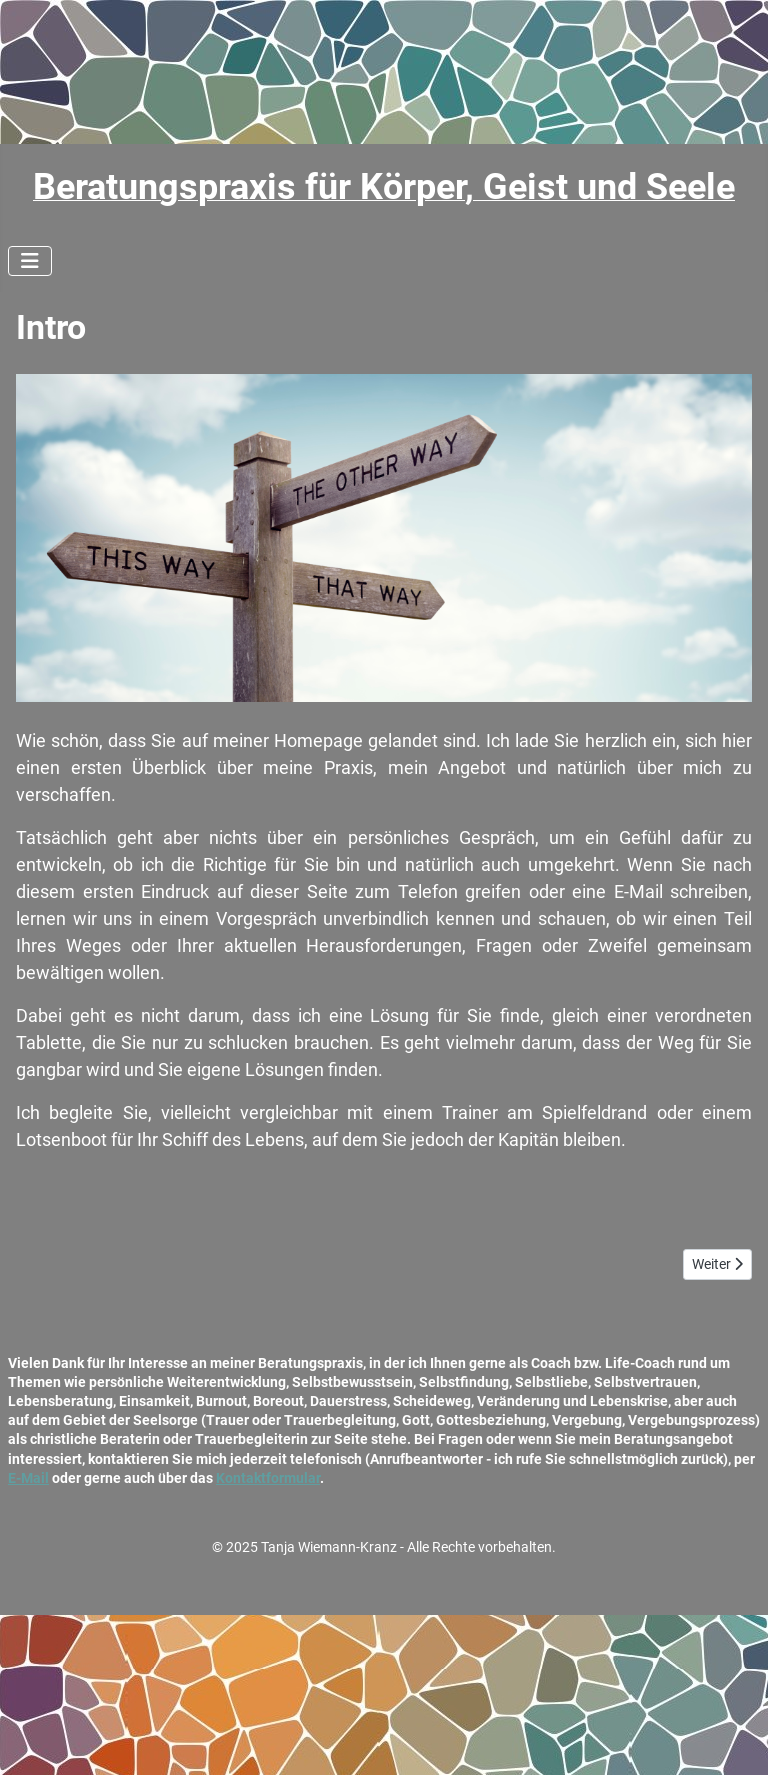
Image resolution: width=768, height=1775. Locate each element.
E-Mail (28, 1478)
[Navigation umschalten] (30, 261)
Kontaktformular (268, 1478)
